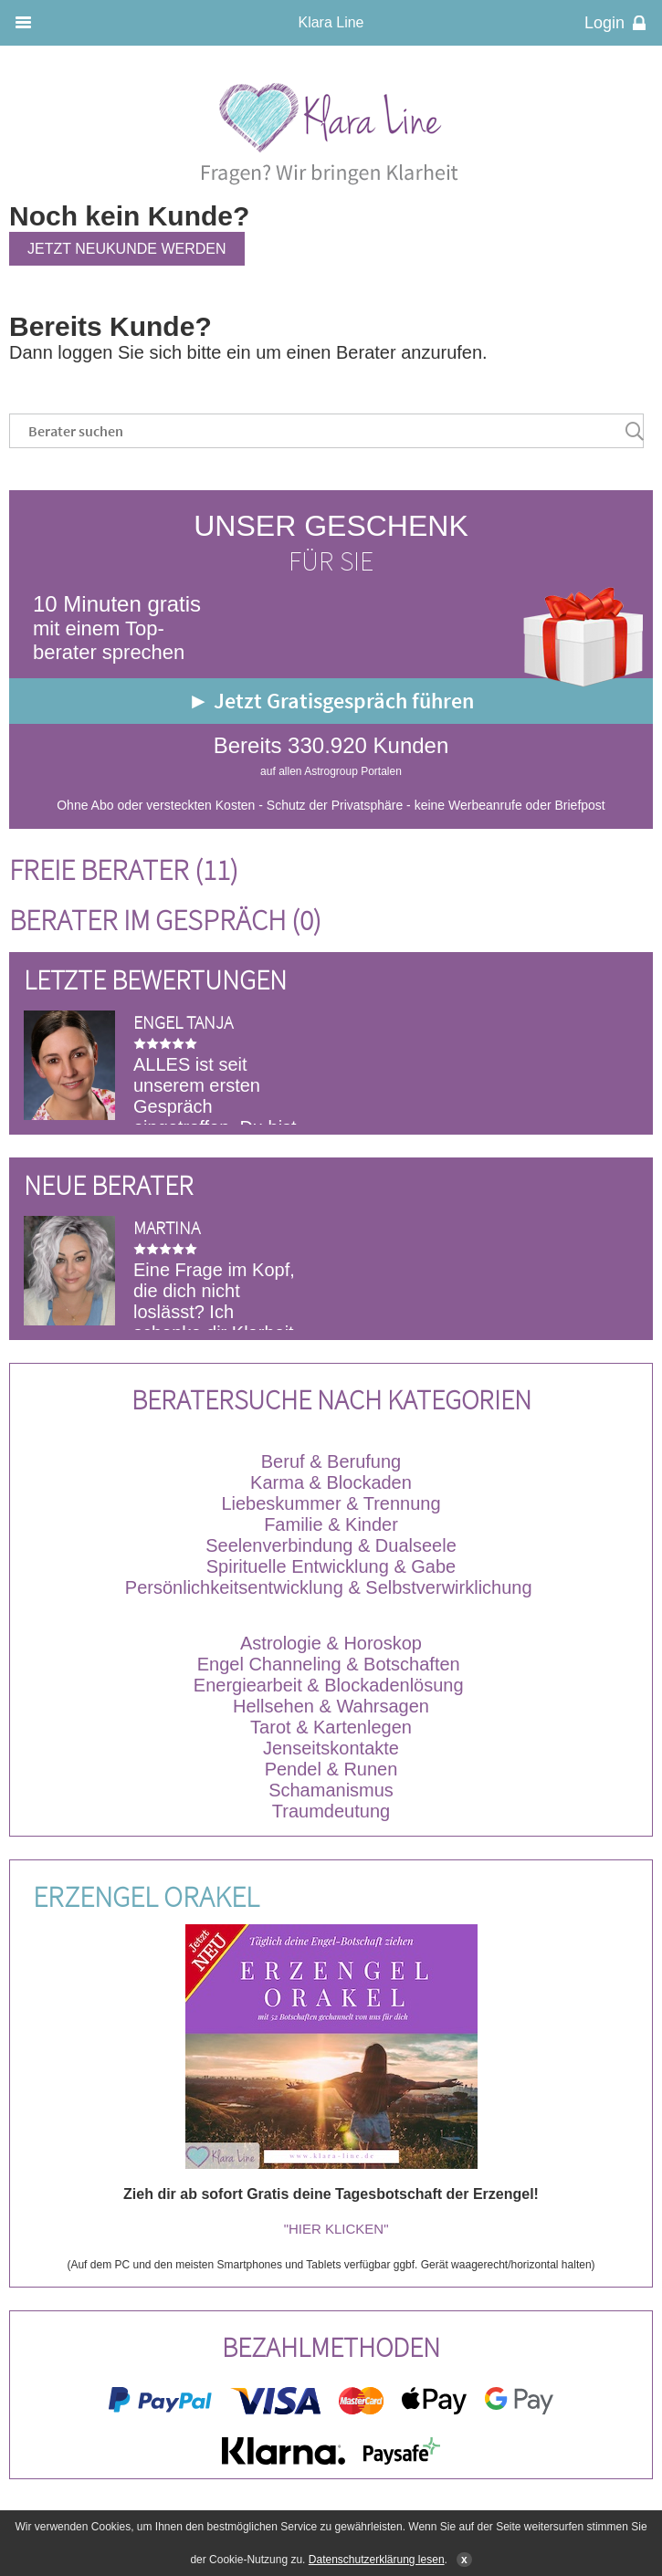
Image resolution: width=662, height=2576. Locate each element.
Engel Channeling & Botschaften (328, 1664)
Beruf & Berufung (331, 1461)
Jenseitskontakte (331, 1748)
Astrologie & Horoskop (331, 1643)
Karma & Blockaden (331, 1482)
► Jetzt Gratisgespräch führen (331, 700)
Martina (166, 1227)
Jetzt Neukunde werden (126, 249)
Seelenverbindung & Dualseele (331, 1545)
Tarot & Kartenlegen (331, 1727)
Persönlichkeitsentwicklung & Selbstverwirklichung (328, 1587)
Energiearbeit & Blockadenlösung (331, 1685)
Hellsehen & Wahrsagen (331, 1706)
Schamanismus (331, 1790)
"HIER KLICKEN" (336, 2228)
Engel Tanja (183, 1022)
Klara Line (330, 22)
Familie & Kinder (331, 1524)
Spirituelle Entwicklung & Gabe (331, 1566)
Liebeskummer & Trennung (330, 1503)
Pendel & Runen (331, 1769)
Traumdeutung (331, 1811)
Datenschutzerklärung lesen (377, 2559)
